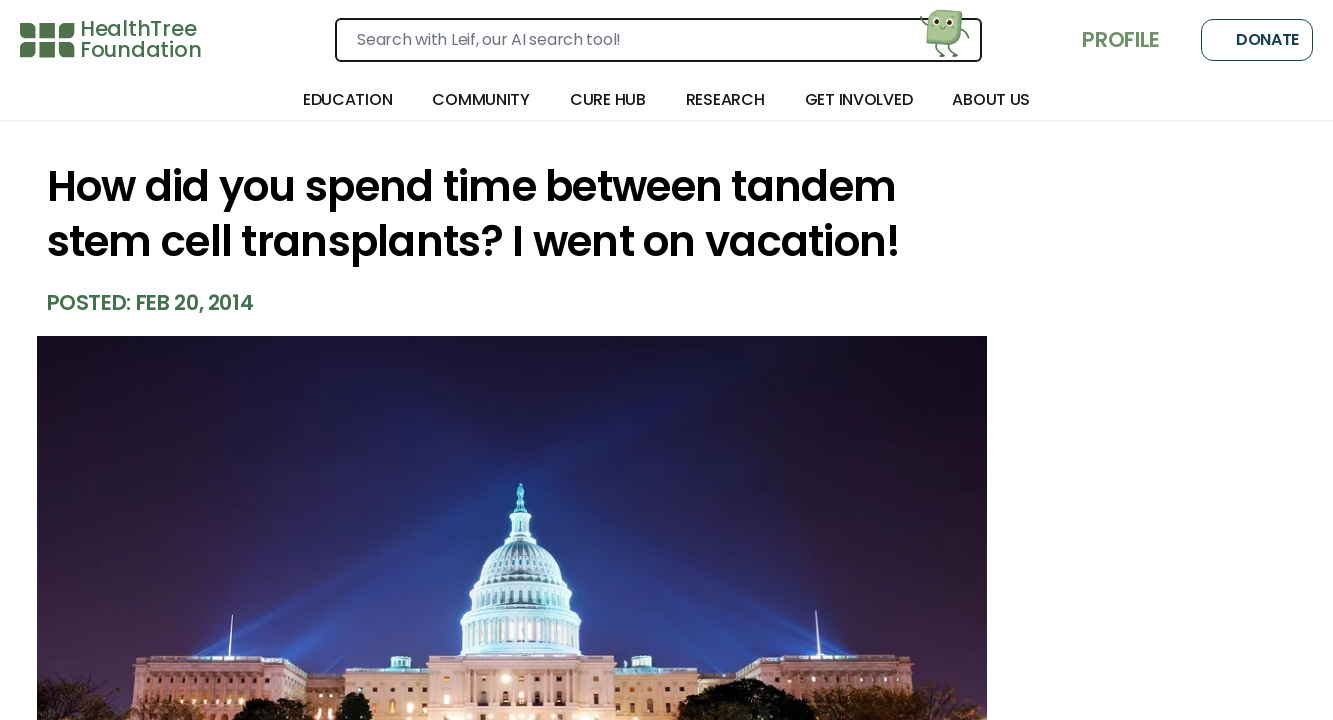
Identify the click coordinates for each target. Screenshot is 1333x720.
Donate (1257, 40)
